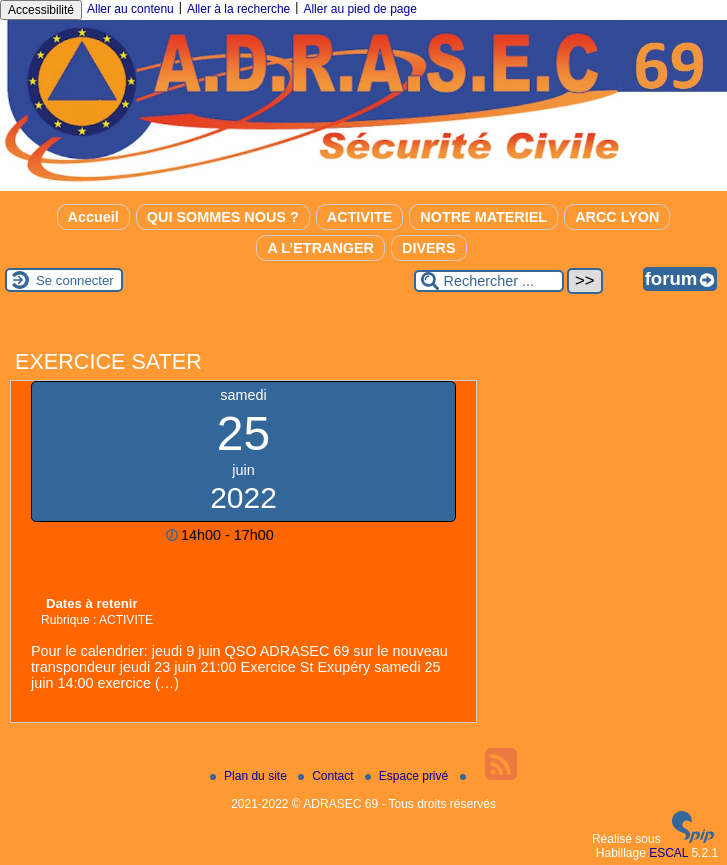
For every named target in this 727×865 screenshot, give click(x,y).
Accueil (93, 217)
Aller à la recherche (238, 9)
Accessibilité (41, 10)
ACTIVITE (360, 217)
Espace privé (408, 776)
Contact (327, 776)
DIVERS (429, 248)
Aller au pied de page (359, 9)
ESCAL (668, 853)
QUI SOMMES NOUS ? (223, 217)
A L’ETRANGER (320, 248)
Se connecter (75, 280)
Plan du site (250, 776)
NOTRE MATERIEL (483, 217)
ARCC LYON (617, 217)
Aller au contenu (130, 9)
